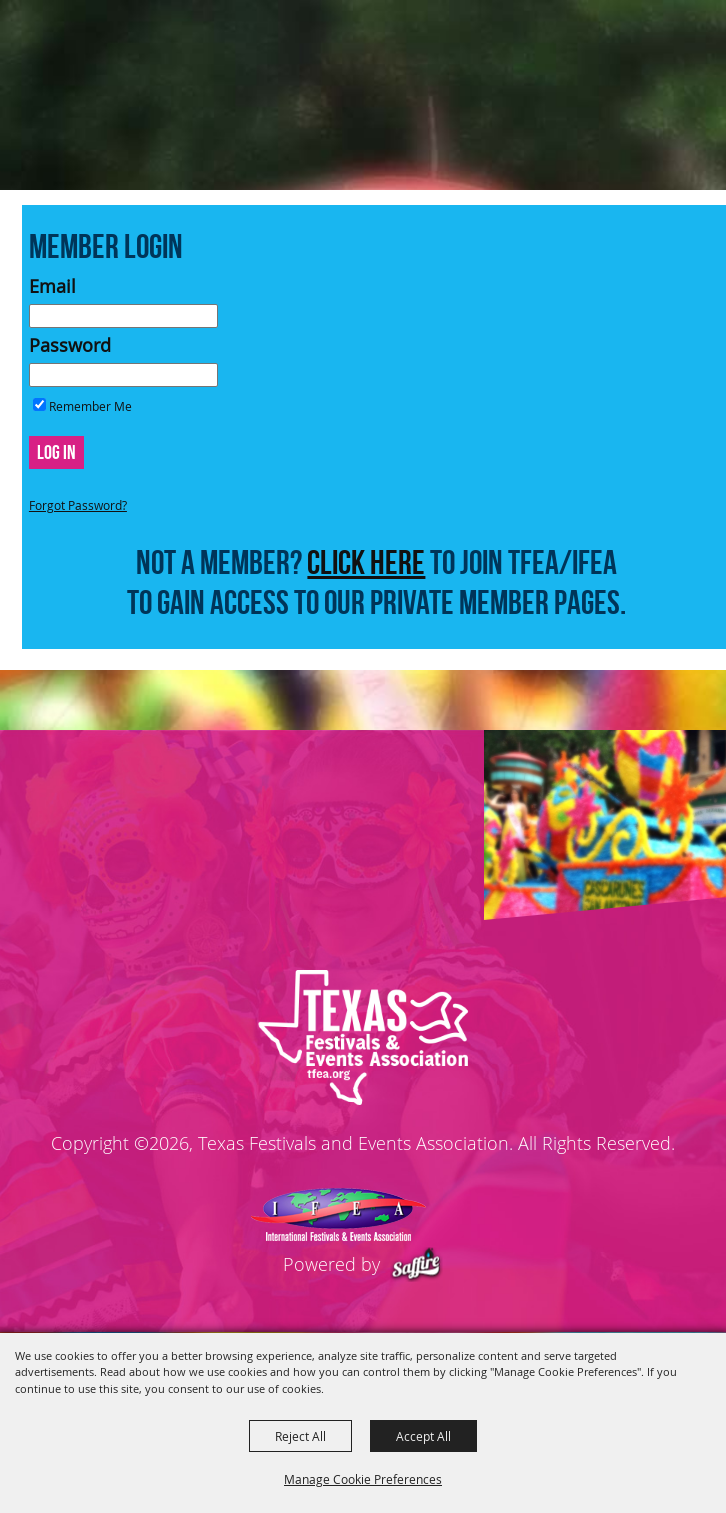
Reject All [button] (300, 1436)
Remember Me (90, 406)
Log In (56, 452)
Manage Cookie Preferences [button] (363, 1479)
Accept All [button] (423, 1436)
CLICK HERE (366, 562)
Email (52, 286)
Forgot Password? (78, 505)
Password (70, 345)
